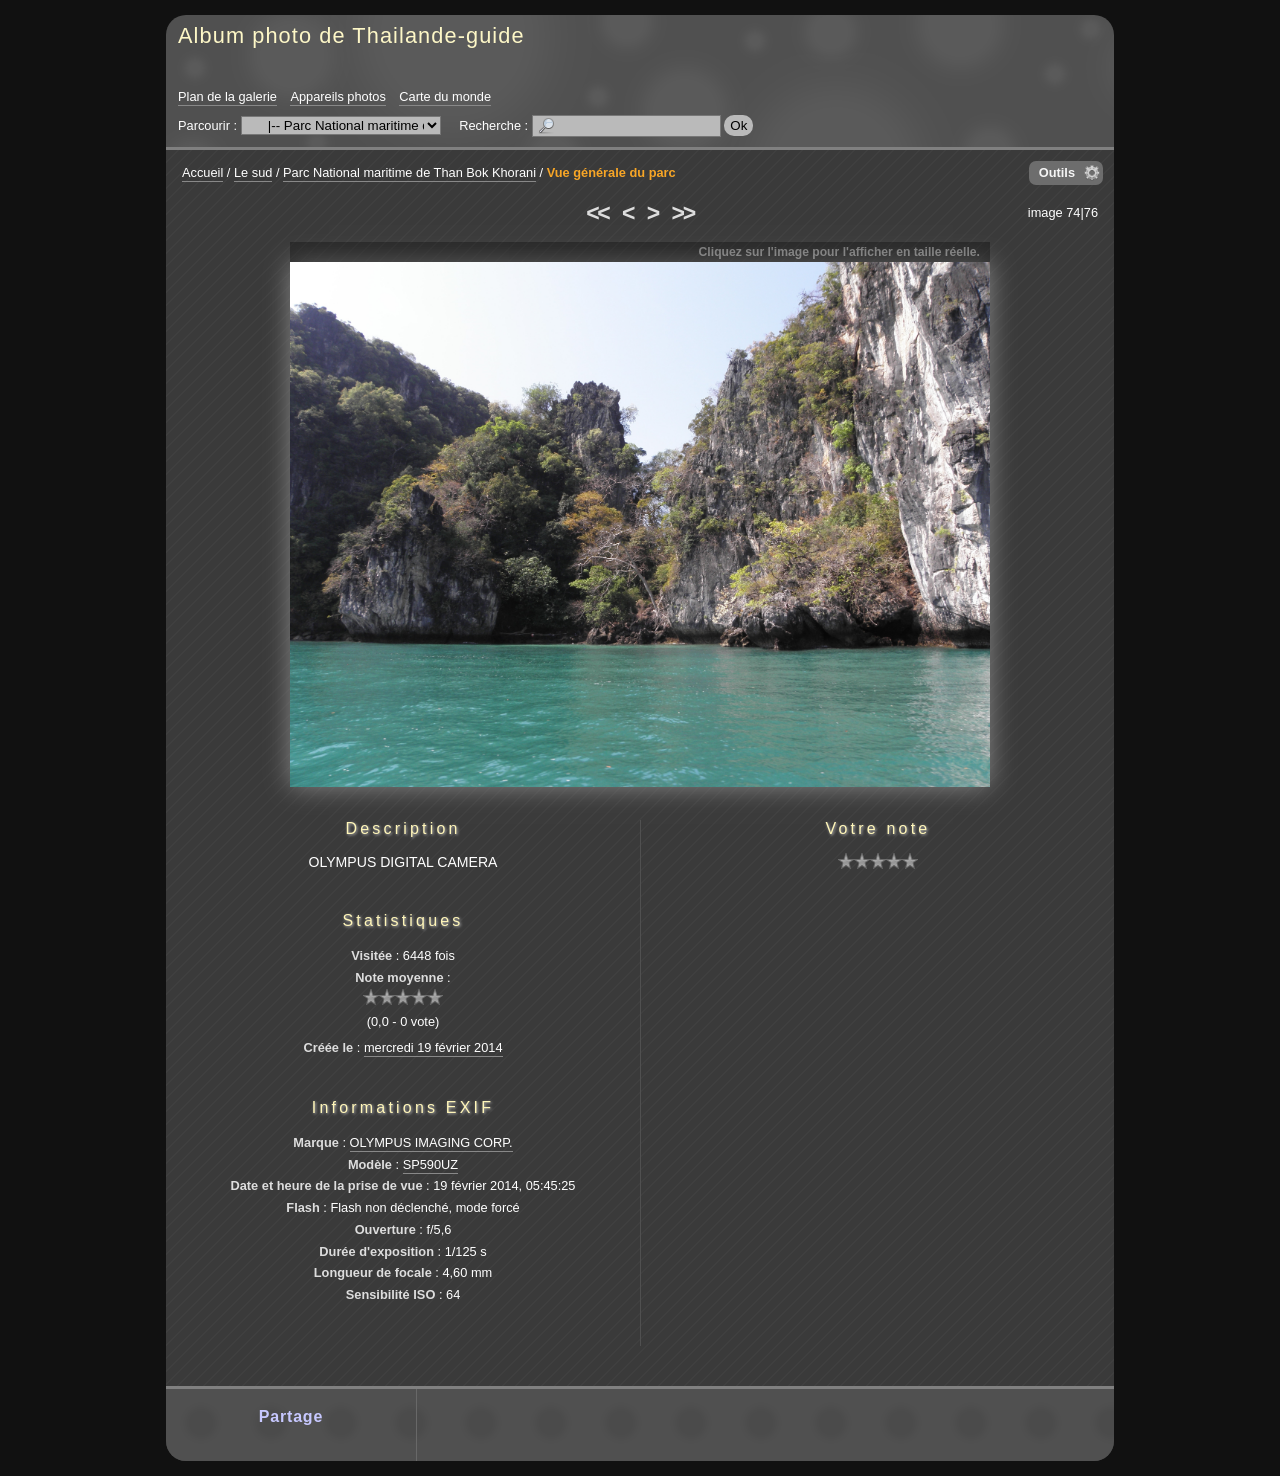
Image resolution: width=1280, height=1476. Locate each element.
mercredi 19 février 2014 (433, 1047)
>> (683, 213)
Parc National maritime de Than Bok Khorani (409, 172)
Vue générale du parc (611, 172)
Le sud (253, 172)
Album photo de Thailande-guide (351, 35)
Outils (1057, 172)
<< (597, 213)
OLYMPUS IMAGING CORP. (431, 1142)
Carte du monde (445, 96)
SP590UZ (430, 1164)
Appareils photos (337, 96)
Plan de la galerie (227, 96)
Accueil (202, 172)
